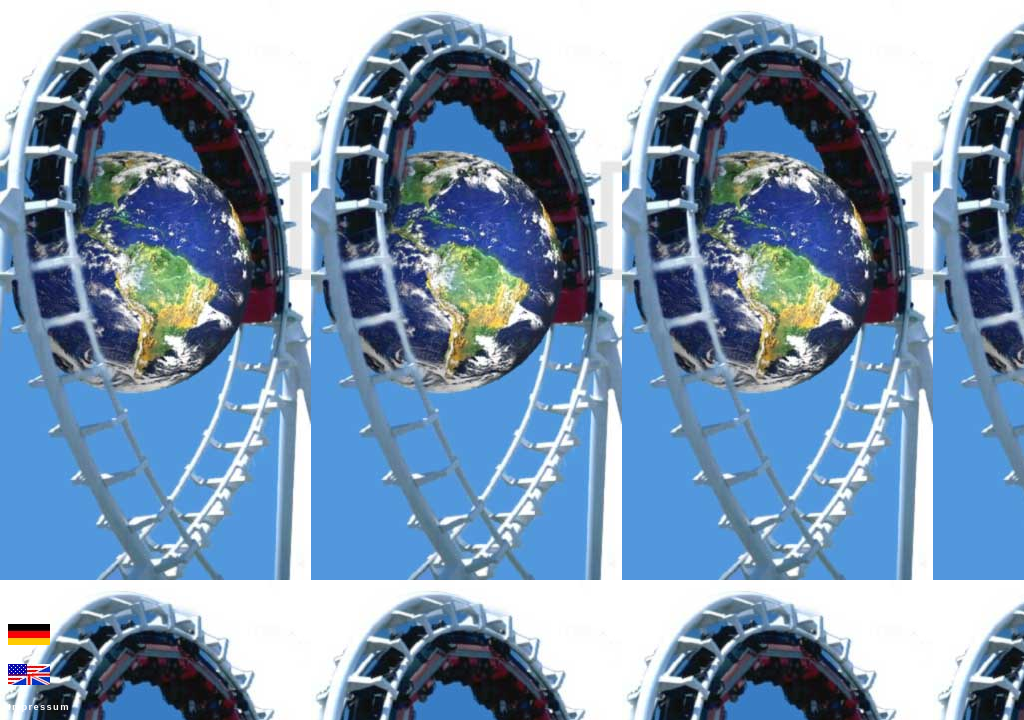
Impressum (39, 707)
